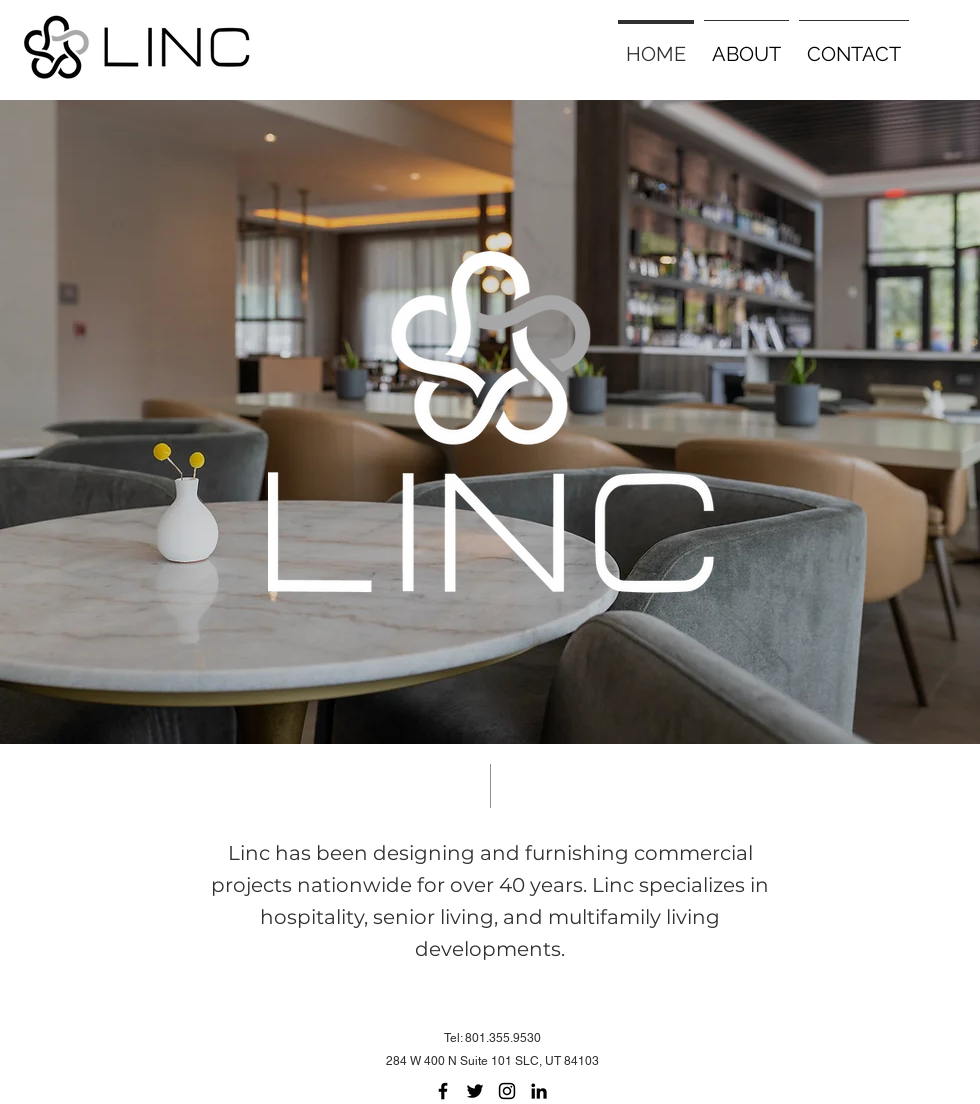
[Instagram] (507, 1091)
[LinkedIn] (539, 1091)
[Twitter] (475, 1091)
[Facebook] (443, 1091)
